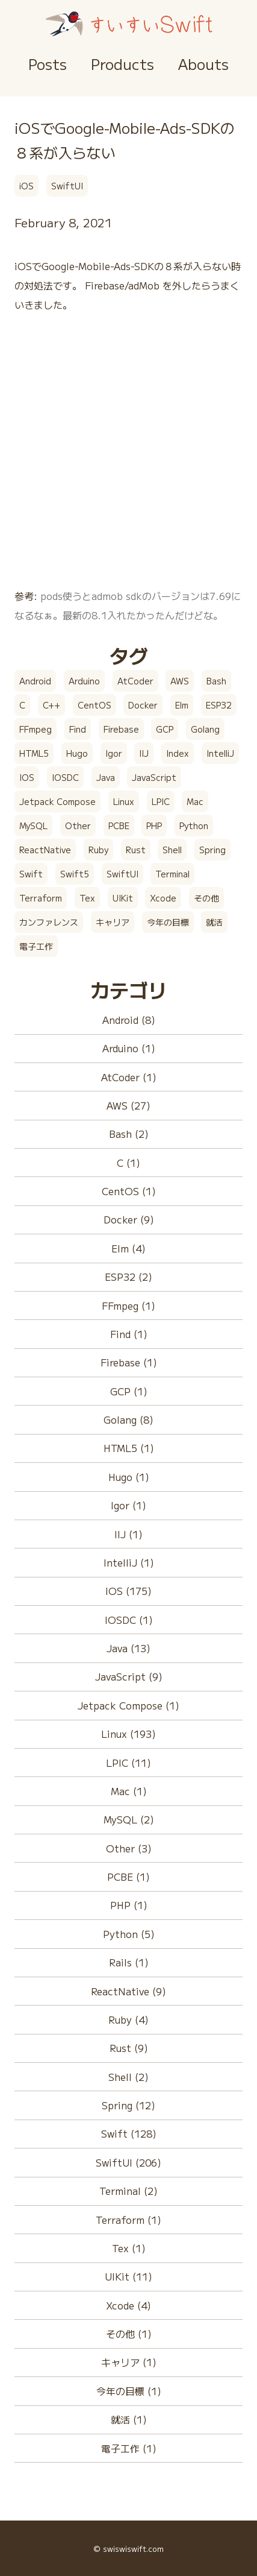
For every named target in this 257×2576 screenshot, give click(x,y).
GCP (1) (128, 1391)
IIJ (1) (128, 1534)
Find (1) (128, 1334)
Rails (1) (129, 1962)
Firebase (121, 729)
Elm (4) (128, 1248)
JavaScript (154, 777)
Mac (195, 801)
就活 (214, 922)
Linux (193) (128, 1733)
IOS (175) (128, 1590)
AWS (179, 681)
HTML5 (34, 753)
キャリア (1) (128, 2362)
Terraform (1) (128, 2219)
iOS (26, 186)
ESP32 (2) (128, 1276)
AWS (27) (128, 1105)
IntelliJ (220, 753)
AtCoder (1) (128, 1077)
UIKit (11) (128, 2276)
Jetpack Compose (57, 801)
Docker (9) (129, 1219)
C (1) (128, 1162)
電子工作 (36, 946)
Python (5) (129, 1934)
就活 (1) (129, 2419)
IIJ (144, 753)
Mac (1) (129, 1791)
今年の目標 (168, 922)
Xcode (163, 898)
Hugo (77, 753)
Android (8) (128, 1019)
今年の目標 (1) (128, 2391)
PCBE (118, 825)
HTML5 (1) (129, 1448)
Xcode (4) (128, 2305)
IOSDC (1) (129, 1619)
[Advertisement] (128, 457)
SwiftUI (67, 186)
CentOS (94, 705)
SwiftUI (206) (128, 2162)
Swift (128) (128, 2133)
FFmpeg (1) (128, 1305)
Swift (31, 874)
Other (78, 825)
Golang (205, 729)
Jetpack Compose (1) (128, 1705)
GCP (164, 729)
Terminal (172, 874)
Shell (172, 850)
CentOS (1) (129, 1191)
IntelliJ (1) (129, 1562)
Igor (113, 753)
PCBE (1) (128, 1876)
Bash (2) (129, 1133)
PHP (154, 825)
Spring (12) (128, 2105)
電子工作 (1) (128, 2448)
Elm (181, 705)
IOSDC (65, 777)
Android (35, 681)
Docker (143, 705)
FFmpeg (35, 729)
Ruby (98, 850)
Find (77, 729)
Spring (212, 850)
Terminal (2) (128, 2190)
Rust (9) (129, 2048)
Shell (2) (128, 2076)
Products (122, 63)
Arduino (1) (128, 1048)
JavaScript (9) (129, 1676)
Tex (87, 898)
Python (193, 825)
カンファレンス (48, 922)
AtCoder (135, 681)
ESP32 (219, 705)
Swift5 (74, 874)
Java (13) (128, 1648)
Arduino (84, 681)
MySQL (33, 825)
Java (105, 777)
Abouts (203, 63)
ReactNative (45, 850)
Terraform (40, 898)
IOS (26, 777)
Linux (123, 801)
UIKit (123, 898)
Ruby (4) (128, 2019)
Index (177, 753)
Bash (216, 681)
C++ (51, 705)
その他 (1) (129, 2333)
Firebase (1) (129, 1362)
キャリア (112, 922)
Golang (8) (128, 1419)
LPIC (161, 801)
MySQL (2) (129, 1819)
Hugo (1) (128, 1477)
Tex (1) (129, 2248)
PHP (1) (128, 1905)
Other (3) (129, 1848)
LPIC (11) (128, 1762)
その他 (206, 898)
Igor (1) (128, 1505)
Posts (47, 63)
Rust (136, 850)
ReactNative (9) (128, 1991)
